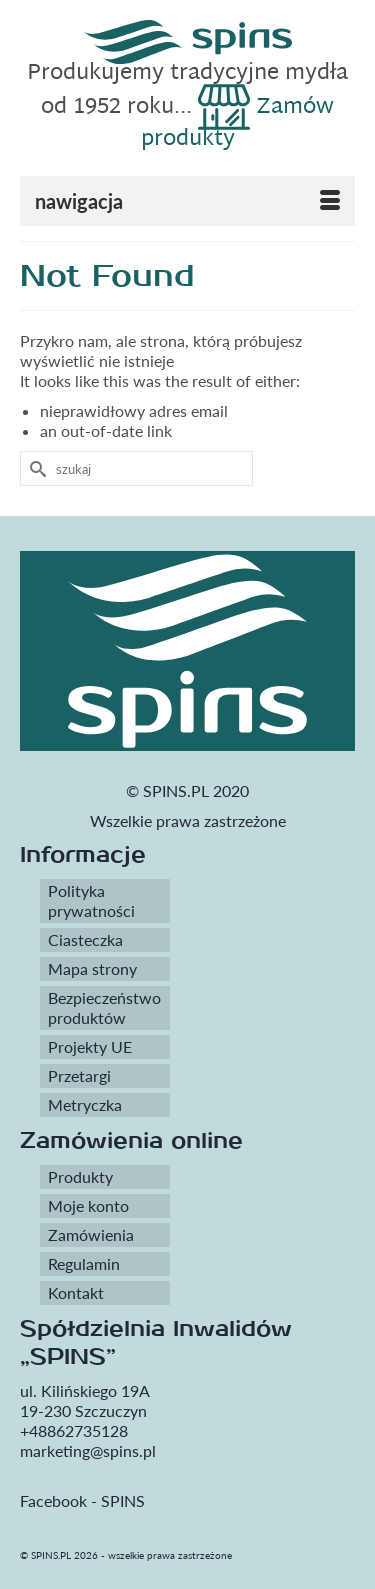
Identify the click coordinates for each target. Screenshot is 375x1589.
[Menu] (187, 201)
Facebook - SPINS (82, 1500)
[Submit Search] (35, 468)
